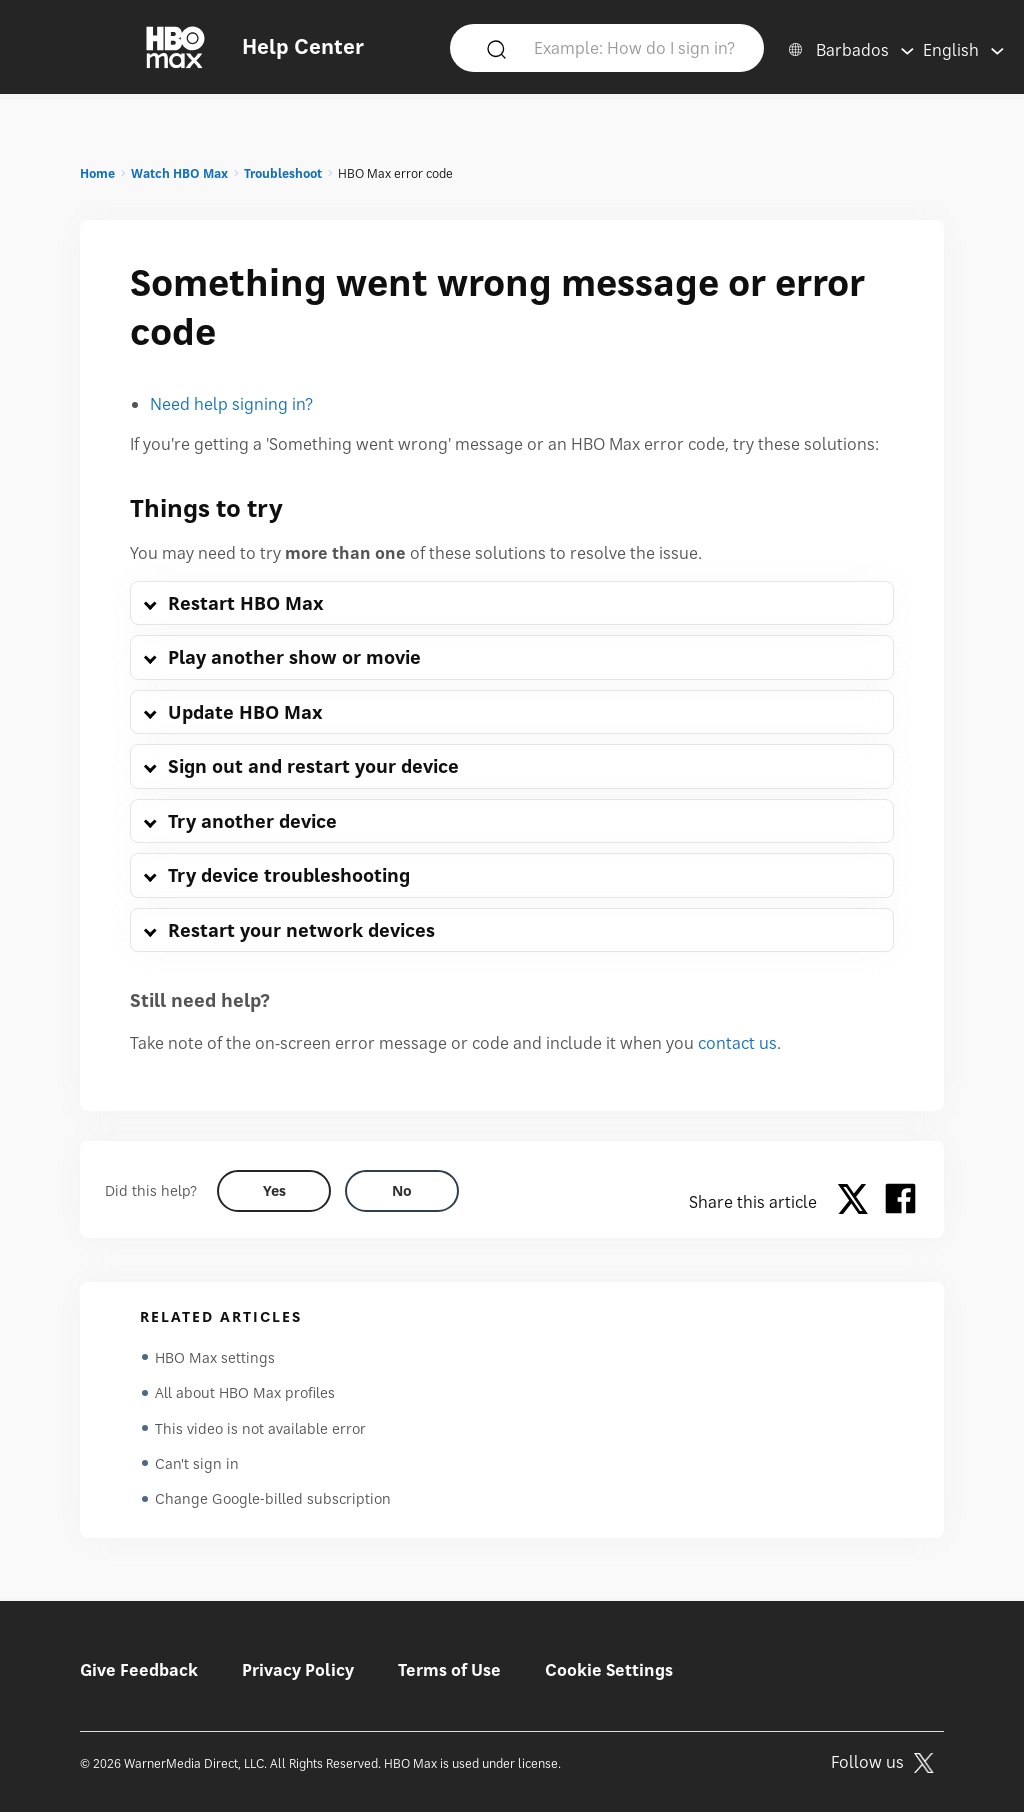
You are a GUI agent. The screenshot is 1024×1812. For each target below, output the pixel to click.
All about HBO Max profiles (245, 1393)
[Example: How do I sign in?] (636, 47)
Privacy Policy (298, 1670)
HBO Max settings (215, 1357)
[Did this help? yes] (274, 1191)
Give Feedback (139, 1670)
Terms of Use (449, 1670)
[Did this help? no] (402, 1191)
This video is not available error (260, 1429)
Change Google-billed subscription (273, 1501)
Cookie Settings (609, 1670)
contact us (737, 1043)
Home (97, 173)
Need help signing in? (231, 404)
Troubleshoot (283, 173)
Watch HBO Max (179, 173)
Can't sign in (197, 1465)
